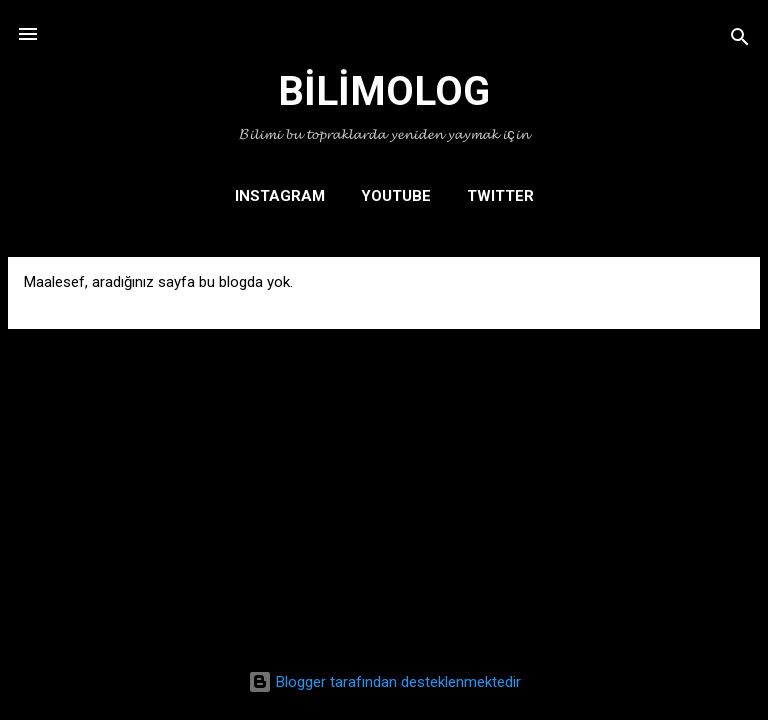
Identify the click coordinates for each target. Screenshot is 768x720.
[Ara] (740, 40)
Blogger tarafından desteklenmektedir (384, 682)
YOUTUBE (396, 196)
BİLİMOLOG (384, 91)
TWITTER (500, 196)
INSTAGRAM (280, 196)
